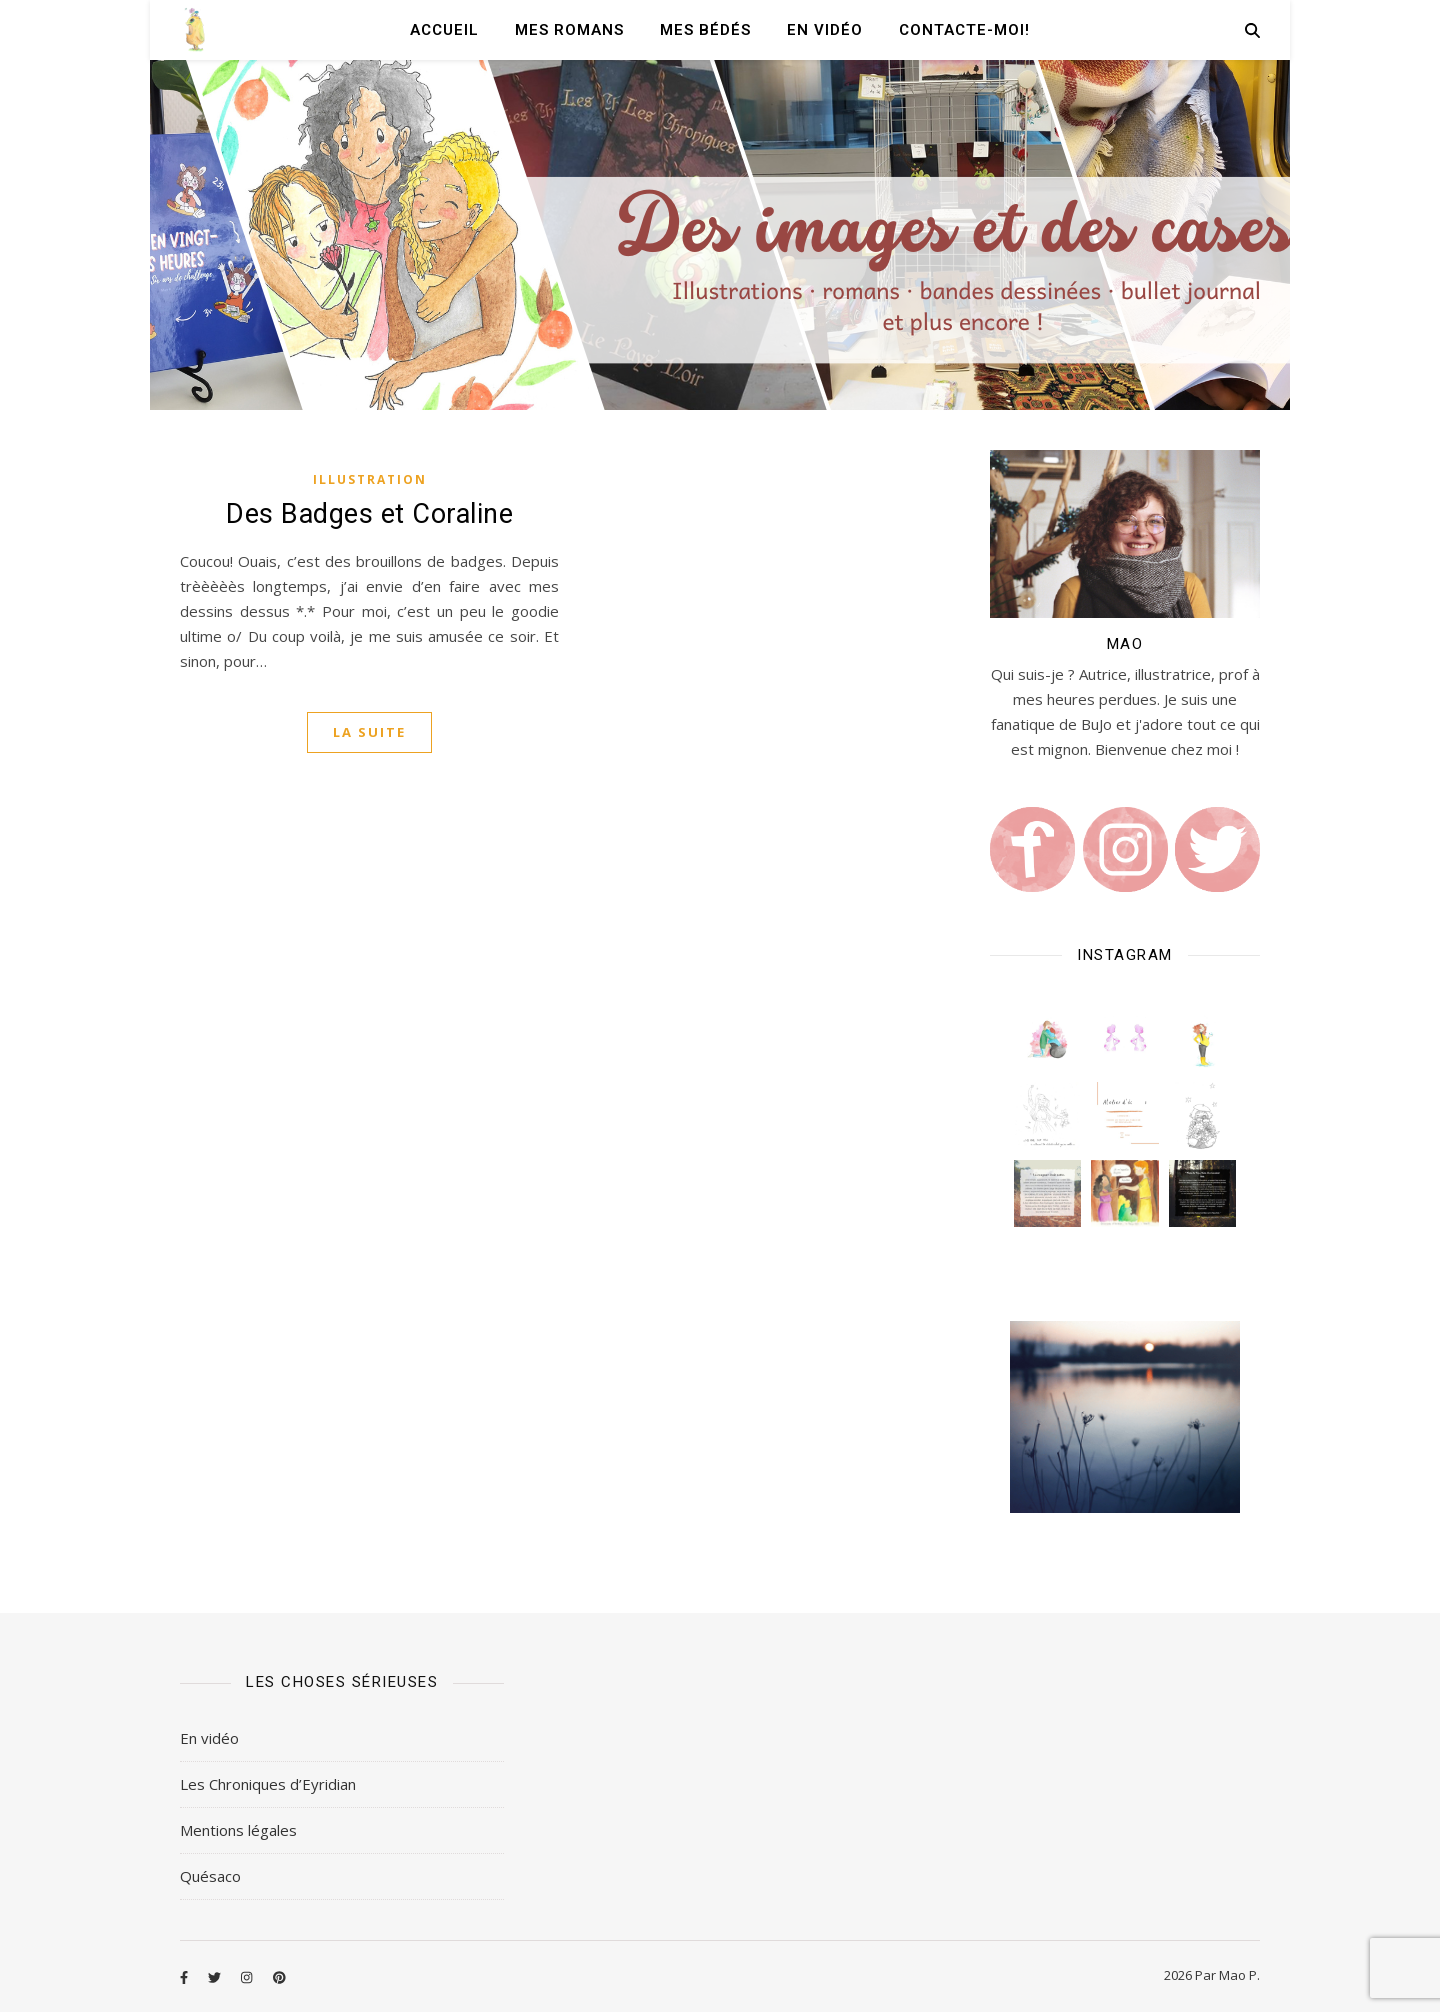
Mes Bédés (705, 30)
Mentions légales (238, 1830)
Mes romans (569, 30)
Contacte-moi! (964, 30)
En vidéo (825, 30)
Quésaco (210, 1876)
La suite (369, 732)
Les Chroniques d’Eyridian (268, 1784)
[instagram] (248, 1977)
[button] (1047, 1038)
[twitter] (216, 1977)
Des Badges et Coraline (369, 514)
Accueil (444, 30)
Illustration (370, 479)
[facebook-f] (185, 1977)
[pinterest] (279, 1977)
